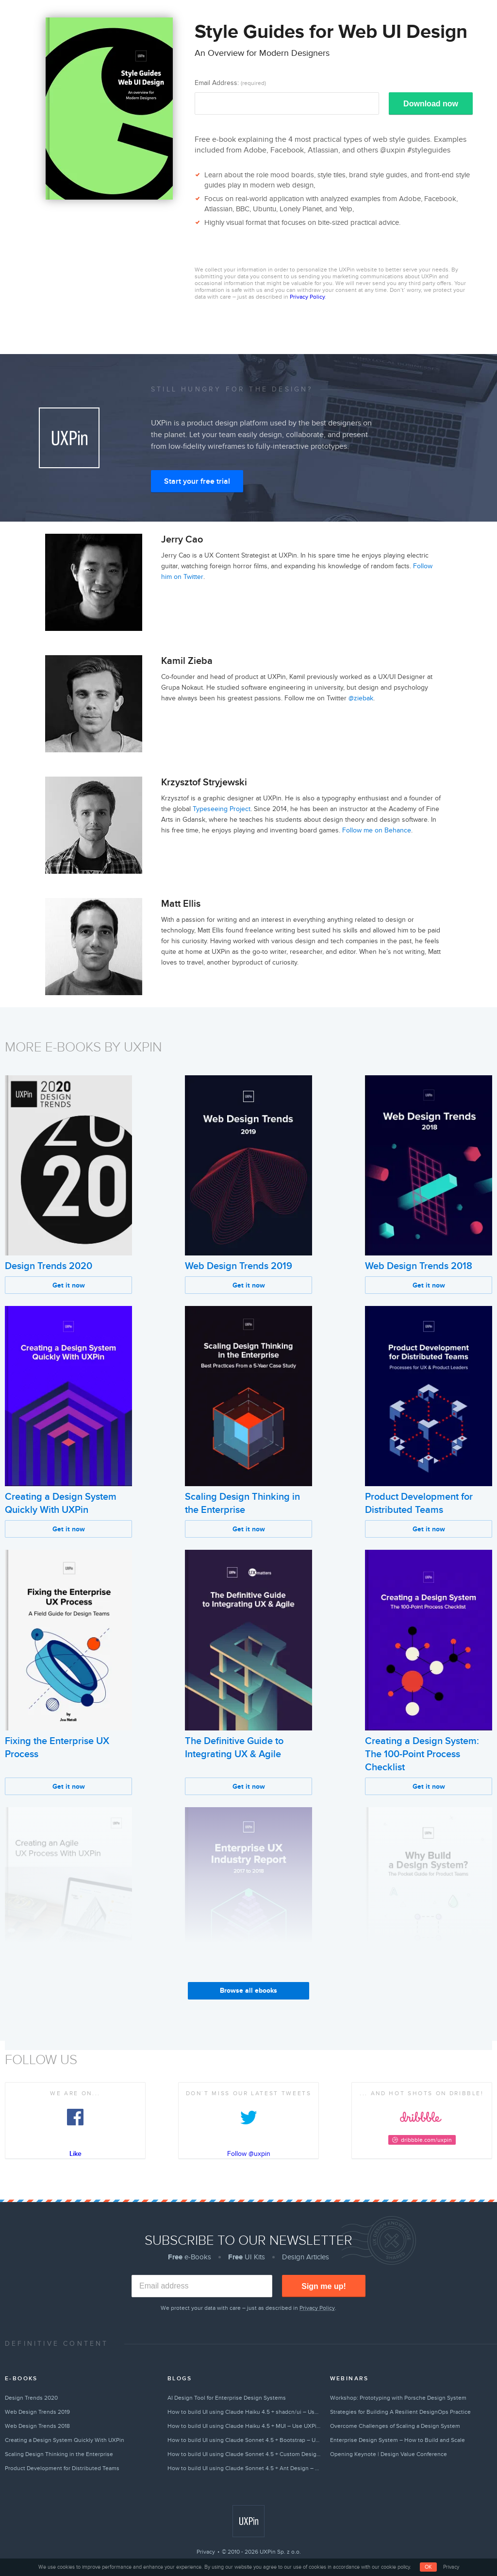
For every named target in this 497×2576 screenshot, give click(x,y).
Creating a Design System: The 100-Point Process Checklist (422, 1754)
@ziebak (360, 698)
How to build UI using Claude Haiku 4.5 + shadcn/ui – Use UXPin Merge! (244, 2411)
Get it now (68, 1285)
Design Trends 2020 (48, 1266)
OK (428, 2567)
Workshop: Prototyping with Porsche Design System (398, 2397)
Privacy (206, 2551)
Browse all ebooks (248, 1990)
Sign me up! (323, 2286)
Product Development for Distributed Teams (62, 2468)
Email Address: (230, 83)
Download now (430, 104)
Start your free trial (197, 481)
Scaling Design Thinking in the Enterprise (59, 2454)
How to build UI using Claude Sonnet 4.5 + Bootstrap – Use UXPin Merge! (244, 2440)
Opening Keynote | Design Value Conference (388, 2454)
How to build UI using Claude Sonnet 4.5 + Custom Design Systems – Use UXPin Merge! (244, 2454)
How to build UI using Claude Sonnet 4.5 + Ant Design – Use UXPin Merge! (244, 2468)
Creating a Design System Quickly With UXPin (64, 2440)
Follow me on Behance (376, 830)
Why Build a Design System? (426, 1998)
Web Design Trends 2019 (238, 1266)
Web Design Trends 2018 (418, 1266)
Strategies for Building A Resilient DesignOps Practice (400, 2411)
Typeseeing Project (221, 809)
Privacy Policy (307, 296)
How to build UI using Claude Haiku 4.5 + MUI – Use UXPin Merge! (244, 2426)
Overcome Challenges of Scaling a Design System (395, 2426)
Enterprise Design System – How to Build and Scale (397, 2440)
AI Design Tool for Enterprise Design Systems (226, 2397)
